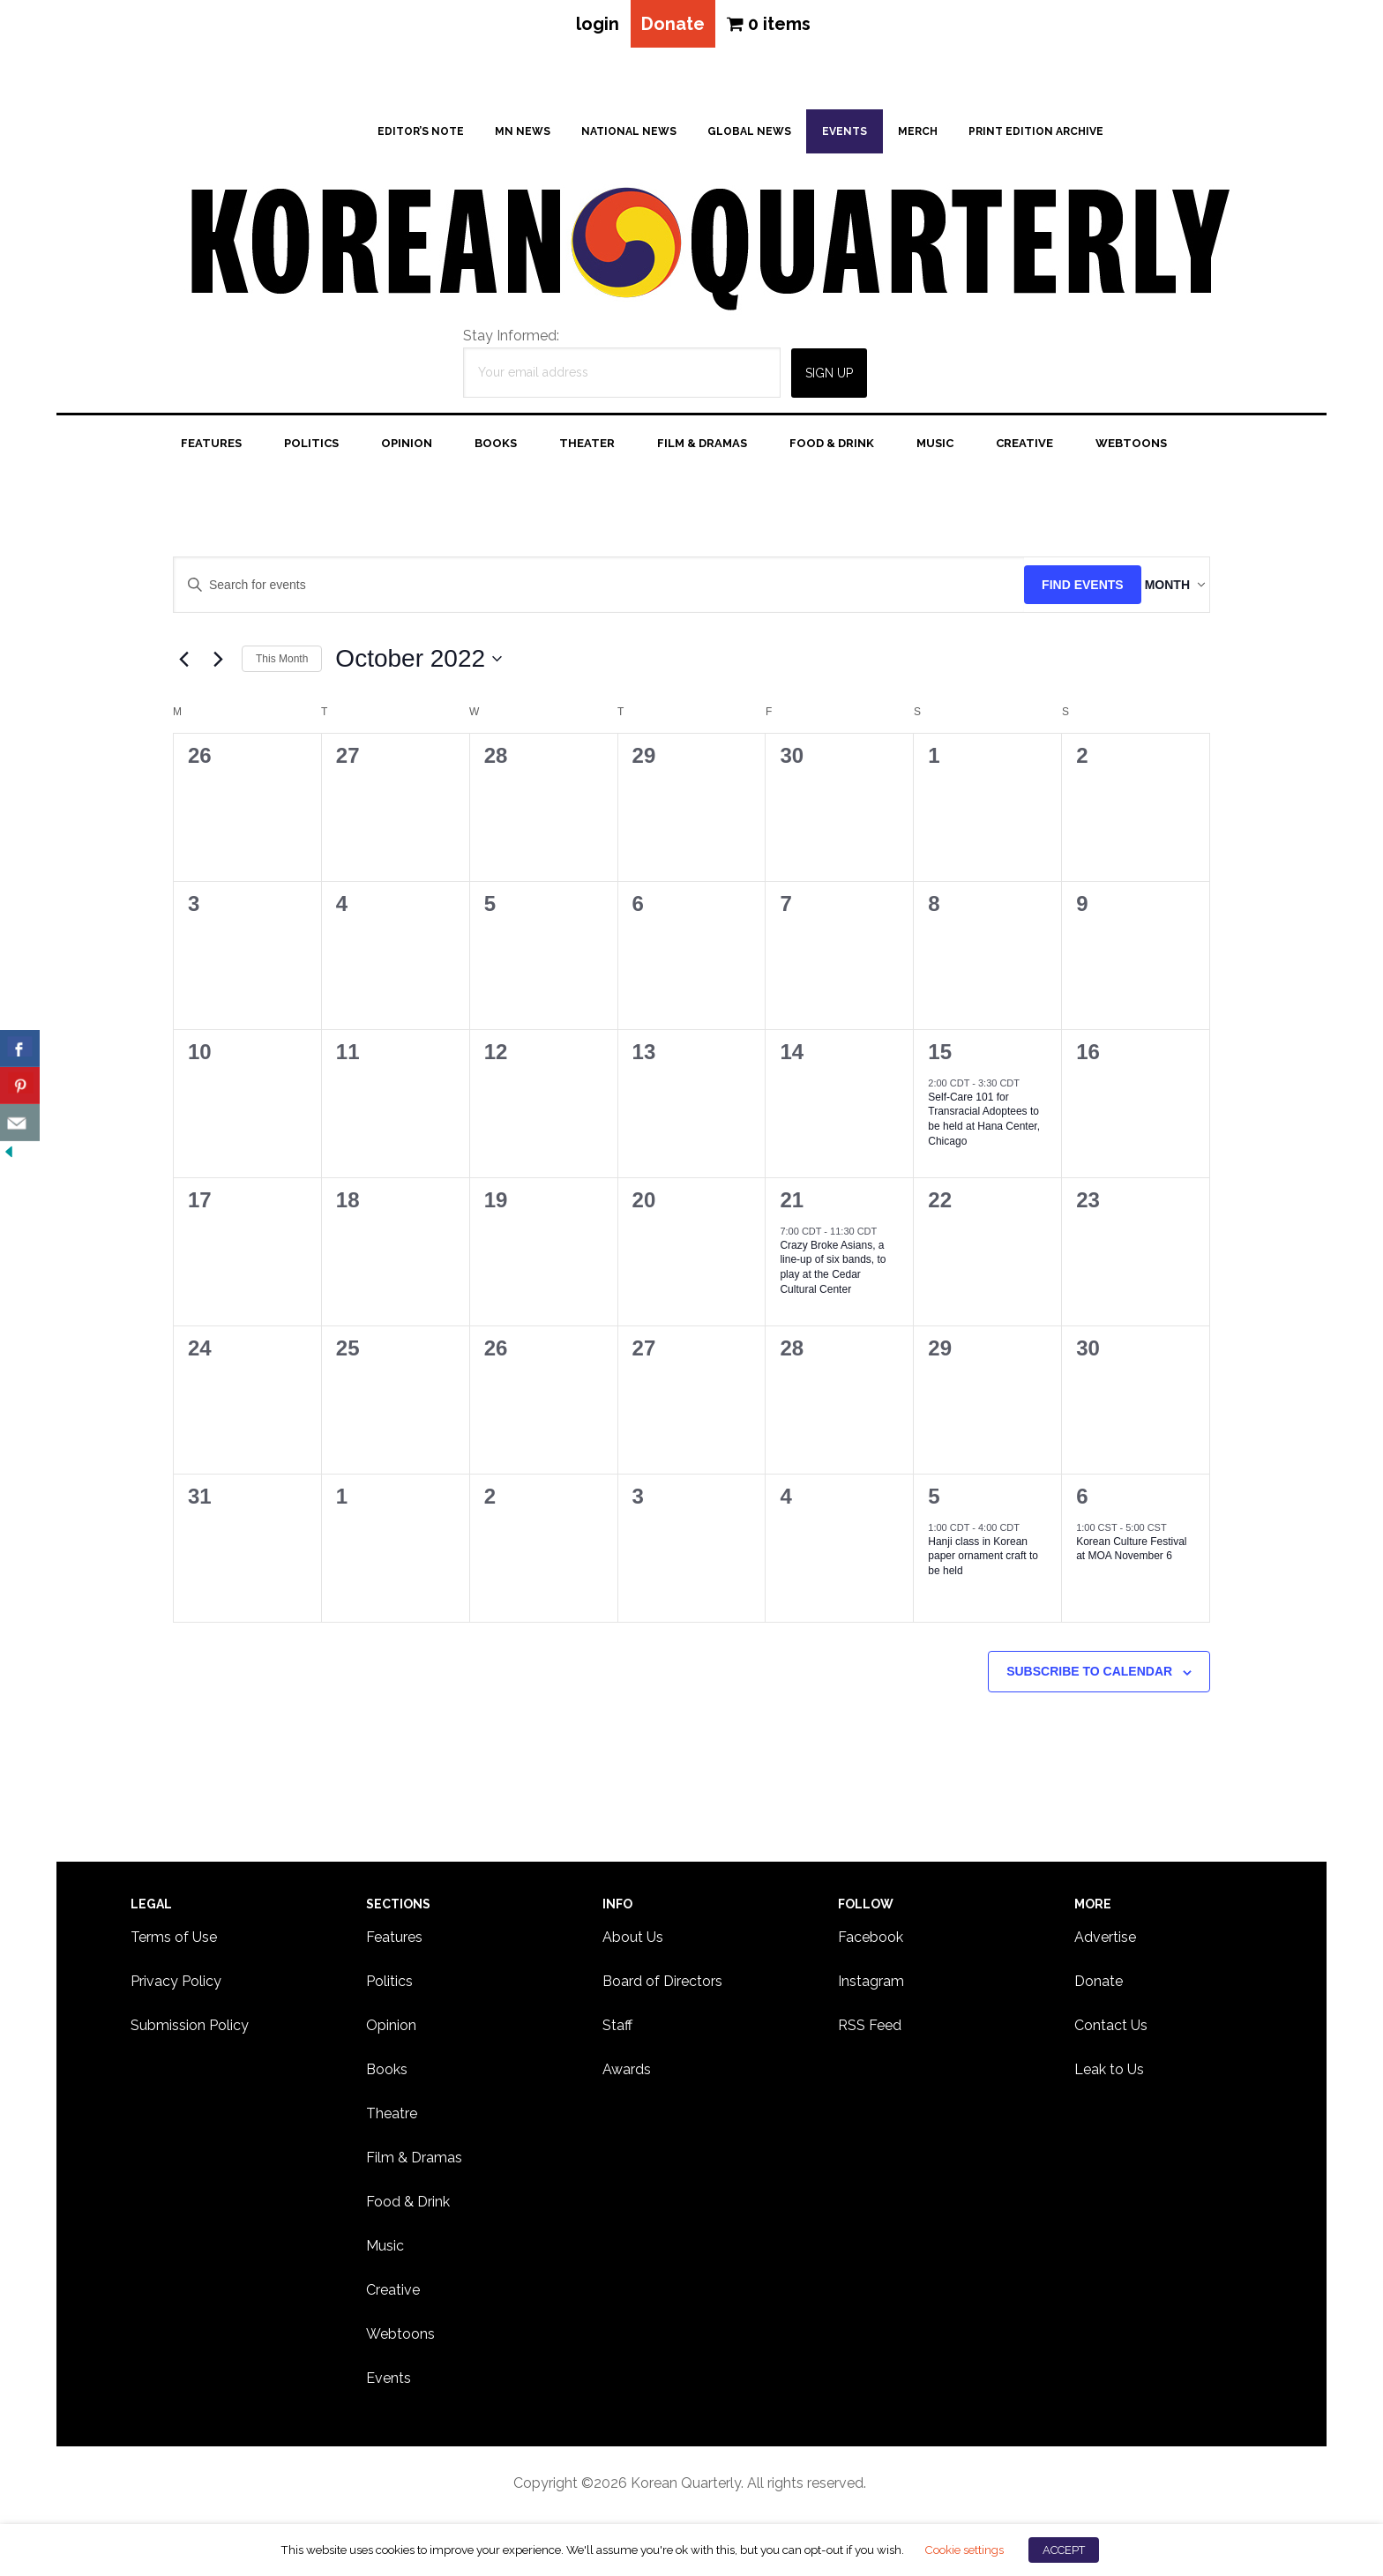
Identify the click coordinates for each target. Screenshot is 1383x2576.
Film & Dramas (414, 2164)
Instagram (871, 1988)
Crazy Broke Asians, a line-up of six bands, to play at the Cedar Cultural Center (833, 1274)
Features (394, 1944)
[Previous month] (183, 665)
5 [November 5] (933, 1503)
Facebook (870, 1944)
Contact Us (1111, 2032)
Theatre (391, 2120)
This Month (282, 666)
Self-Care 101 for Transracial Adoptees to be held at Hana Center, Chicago (984, 1126)
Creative (393, 2297)
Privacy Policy (176, 1988)
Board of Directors (662, 1988)
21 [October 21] (792, 1207)
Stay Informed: (511, 342)
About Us (632, 1944)
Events (388, 2385)
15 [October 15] (940, 1059)
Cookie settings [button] (964, 2549)
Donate (673, 27)
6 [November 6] (1082, 1503)
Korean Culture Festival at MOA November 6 (1131, 1556)
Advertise (1105, 1944)
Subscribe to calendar (1089, 1678)
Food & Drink (408, 2208)
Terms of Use (174, 1944)
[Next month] (217, 665)
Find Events (1047, 592)
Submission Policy (190, 2032)
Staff (617, 2032)
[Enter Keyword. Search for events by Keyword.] (581, 592)
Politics (389, 1988)
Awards (626, 2076)
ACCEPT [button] (1064, 2550)
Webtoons (400, 2341)
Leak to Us (1109, 2076)
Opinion (391, 2032)
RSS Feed (869, 2032)
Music (385, 2252)
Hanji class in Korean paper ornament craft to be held (983, 1563)
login (587, 27)
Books (386, 2076)
